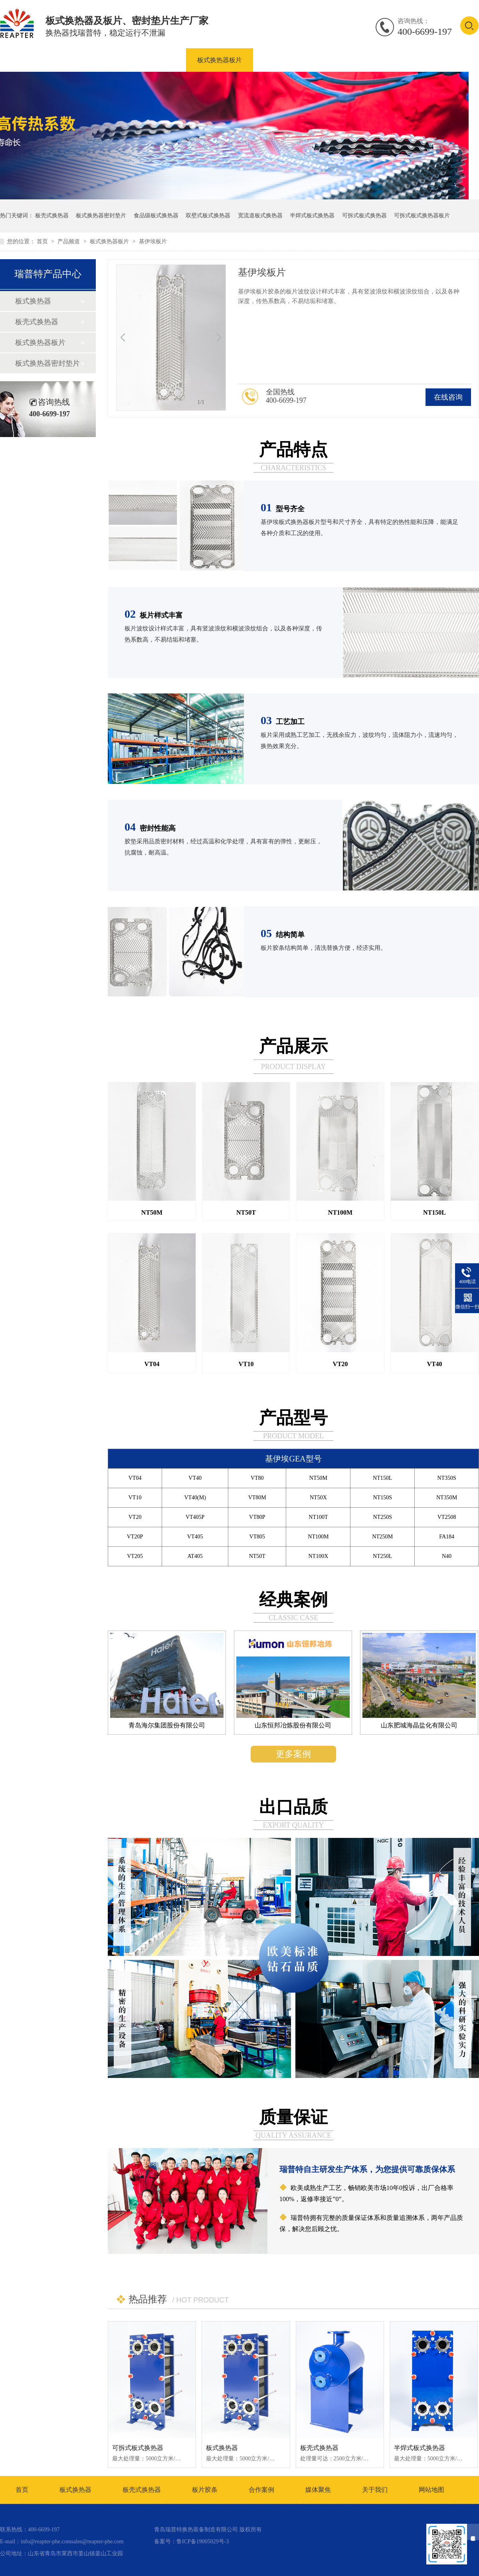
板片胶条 (205, 2489)
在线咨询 (448, 397)
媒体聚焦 (318, 2489)
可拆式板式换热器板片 (422, 216)
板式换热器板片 (219, 60)
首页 (43, 241)
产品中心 (47, 60)
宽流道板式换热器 (260, 216)
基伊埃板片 (153, 241)
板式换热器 (98, 60)
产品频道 (69, 241)
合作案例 (357, 60)
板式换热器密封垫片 (293, 60)
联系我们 (452, 60)
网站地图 (431, 2489)
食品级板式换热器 (156, 216)
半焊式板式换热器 (312, 216)
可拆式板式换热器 (364, 216)
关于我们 (375, 2489)
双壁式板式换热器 (208, 216)
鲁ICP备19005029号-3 (202, 2541)
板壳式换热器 (156, 60)
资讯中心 (405, 60)
